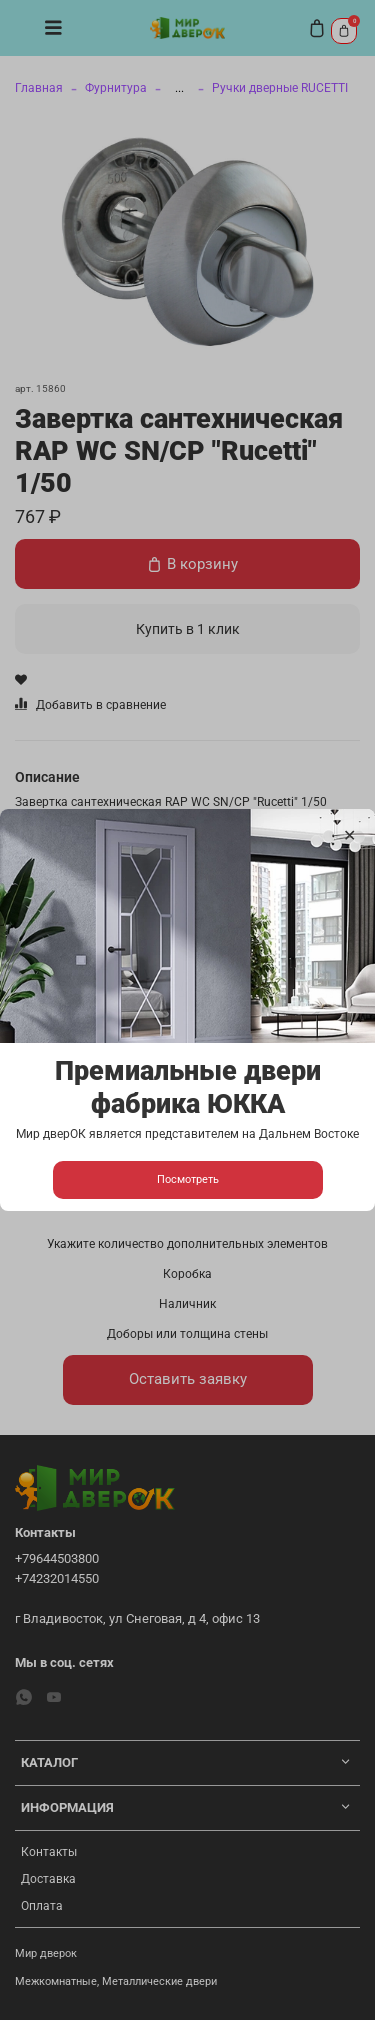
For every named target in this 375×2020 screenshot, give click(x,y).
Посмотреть (188, 1179)
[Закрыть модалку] (349, 836)
